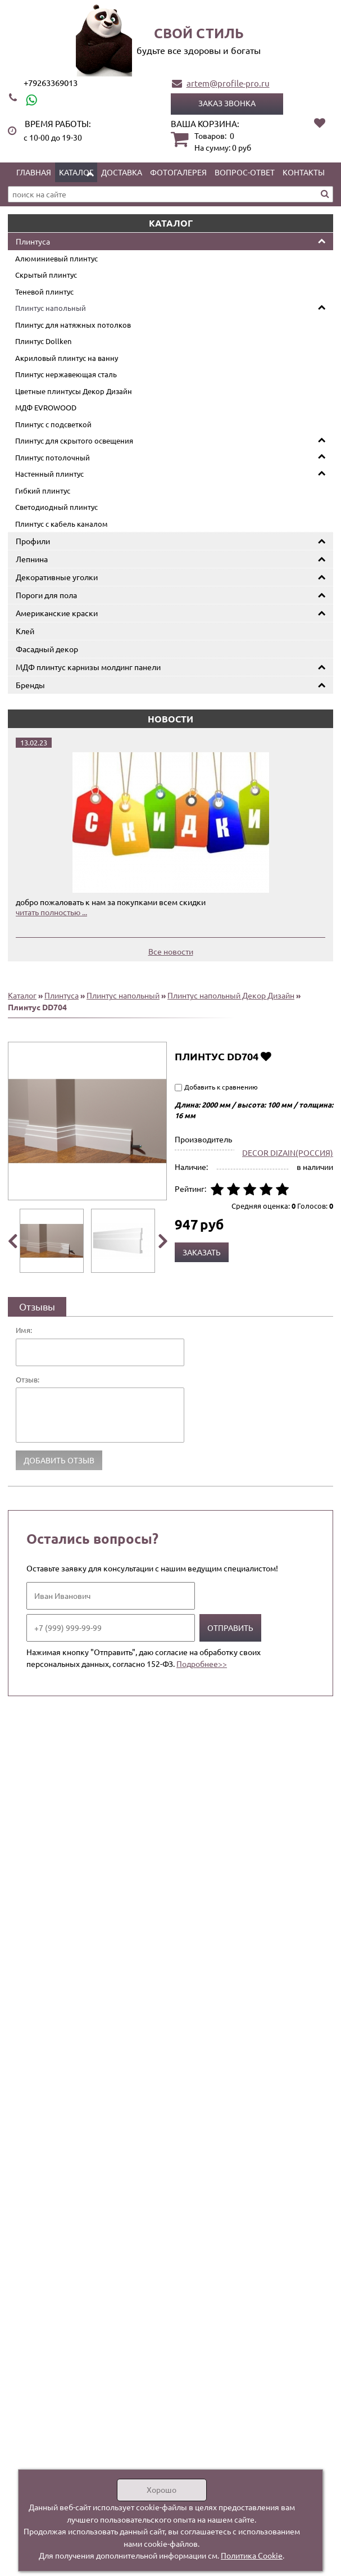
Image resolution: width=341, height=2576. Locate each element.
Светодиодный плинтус (56, 507)
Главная (33, 172)
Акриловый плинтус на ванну (66, 358)
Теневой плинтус (44, 291)
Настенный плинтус (49, 473)
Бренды (30, 685)
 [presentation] (162, 1241)
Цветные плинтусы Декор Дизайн (73, 391)
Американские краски (57, 613)
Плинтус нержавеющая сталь (66, 374)
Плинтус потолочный (52, 457)
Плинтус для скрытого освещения (74, 440)
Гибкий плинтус (42, 490)
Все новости (170, 951)
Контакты (304, 172)
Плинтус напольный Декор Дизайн (230, 995)
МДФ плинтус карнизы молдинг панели (88, 667)
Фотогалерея (178, 172)
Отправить (230, 1628)
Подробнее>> (201, 1663)
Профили (33, 541)
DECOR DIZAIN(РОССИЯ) (287, 1152)
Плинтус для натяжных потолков (73, 324)
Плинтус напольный (50, 308)
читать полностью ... (51, 912)
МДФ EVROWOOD (45, 407)
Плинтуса (33, 241)
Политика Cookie (252, 2555)
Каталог (76, 172)
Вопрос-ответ (245, 172)
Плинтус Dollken (43, 341)
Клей (25, 631)
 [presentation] (12, 1241)
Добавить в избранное (266, 1056)
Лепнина (32, 559)
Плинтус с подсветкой (53, 424)
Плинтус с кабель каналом (61, 523)
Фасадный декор (47, 649)
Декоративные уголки (57, 577)
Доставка (121, 172)
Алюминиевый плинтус (56, 258)
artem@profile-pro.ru (228, 83)
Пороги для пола (46, 595)
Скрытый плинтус (46, 274)
